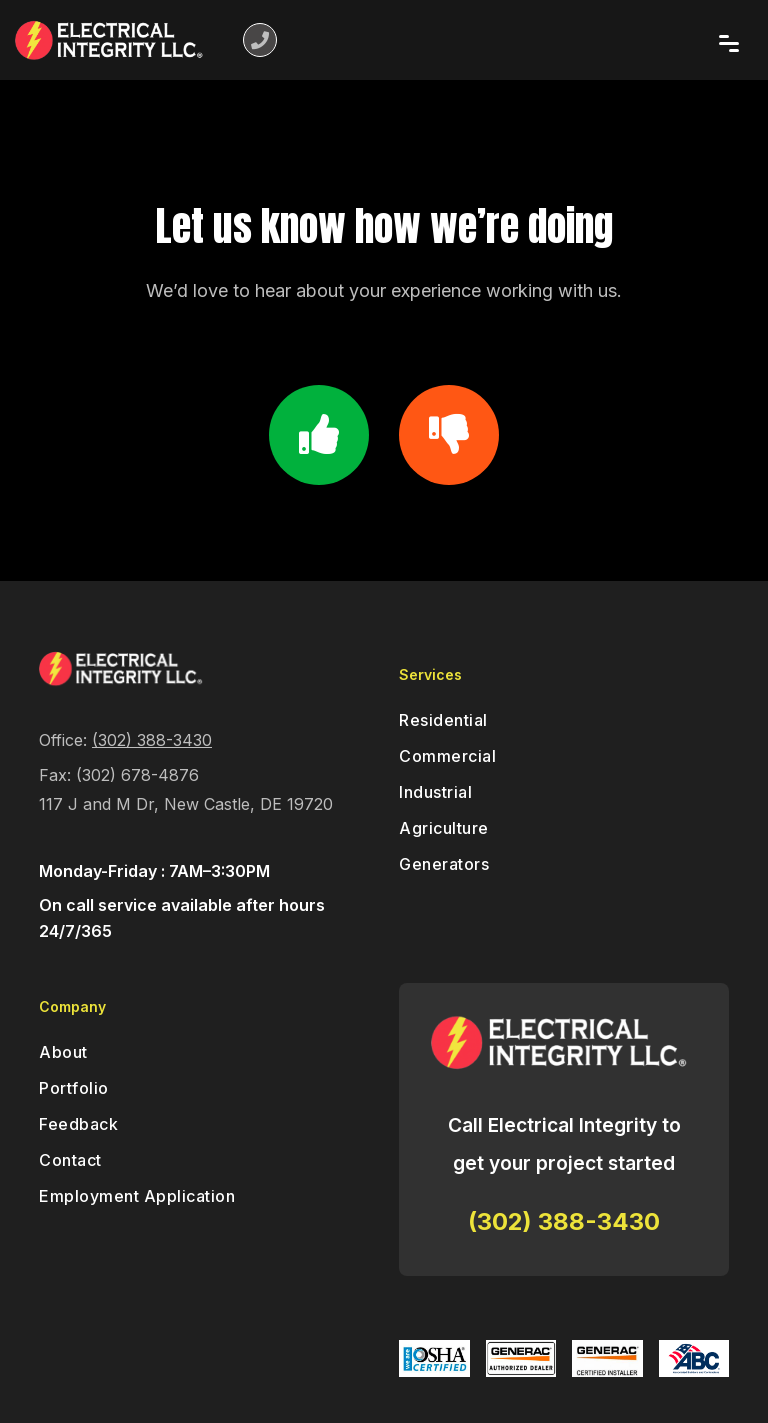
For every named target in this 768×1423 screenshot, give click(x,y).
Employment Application (137, 1196)
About (63, 1052)
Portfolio (74, 1088)
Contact (70, 1160)
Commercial (447, 756)
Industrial (435, 792)
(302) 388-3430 (152, 740)
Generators (444, 864)
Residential (443, 720)
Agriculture (444, 828)
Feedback (78, 1124)
